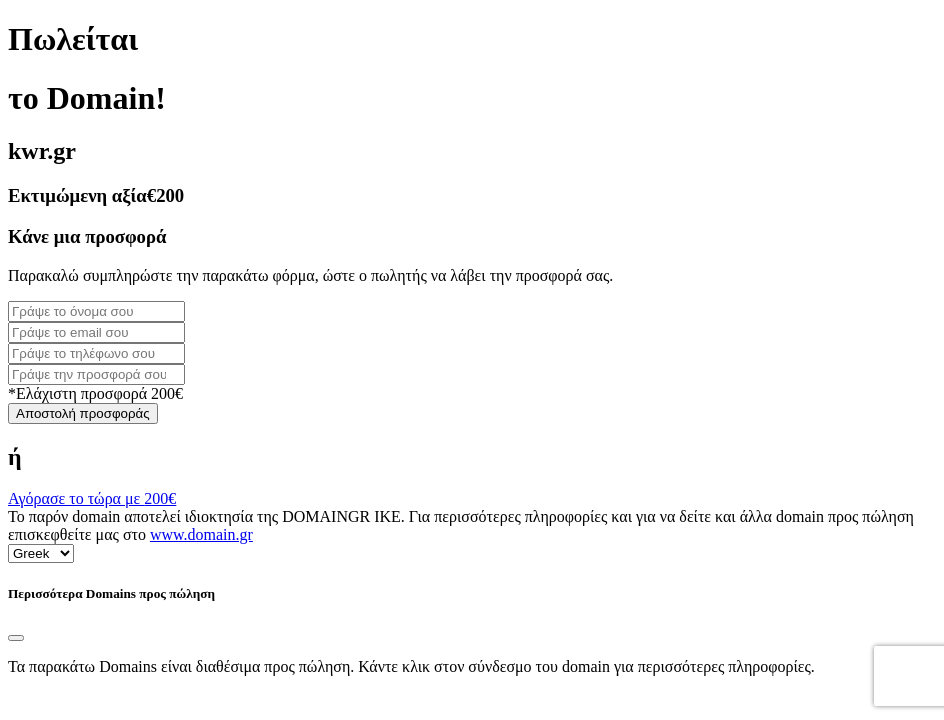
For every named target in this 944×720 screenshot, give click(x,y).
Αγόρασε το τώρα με (92, 498)
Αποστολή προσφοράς (83, 413)
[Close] (16, 638)
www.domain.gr (201, 534)
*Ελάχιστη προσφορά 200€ (95, 393)
